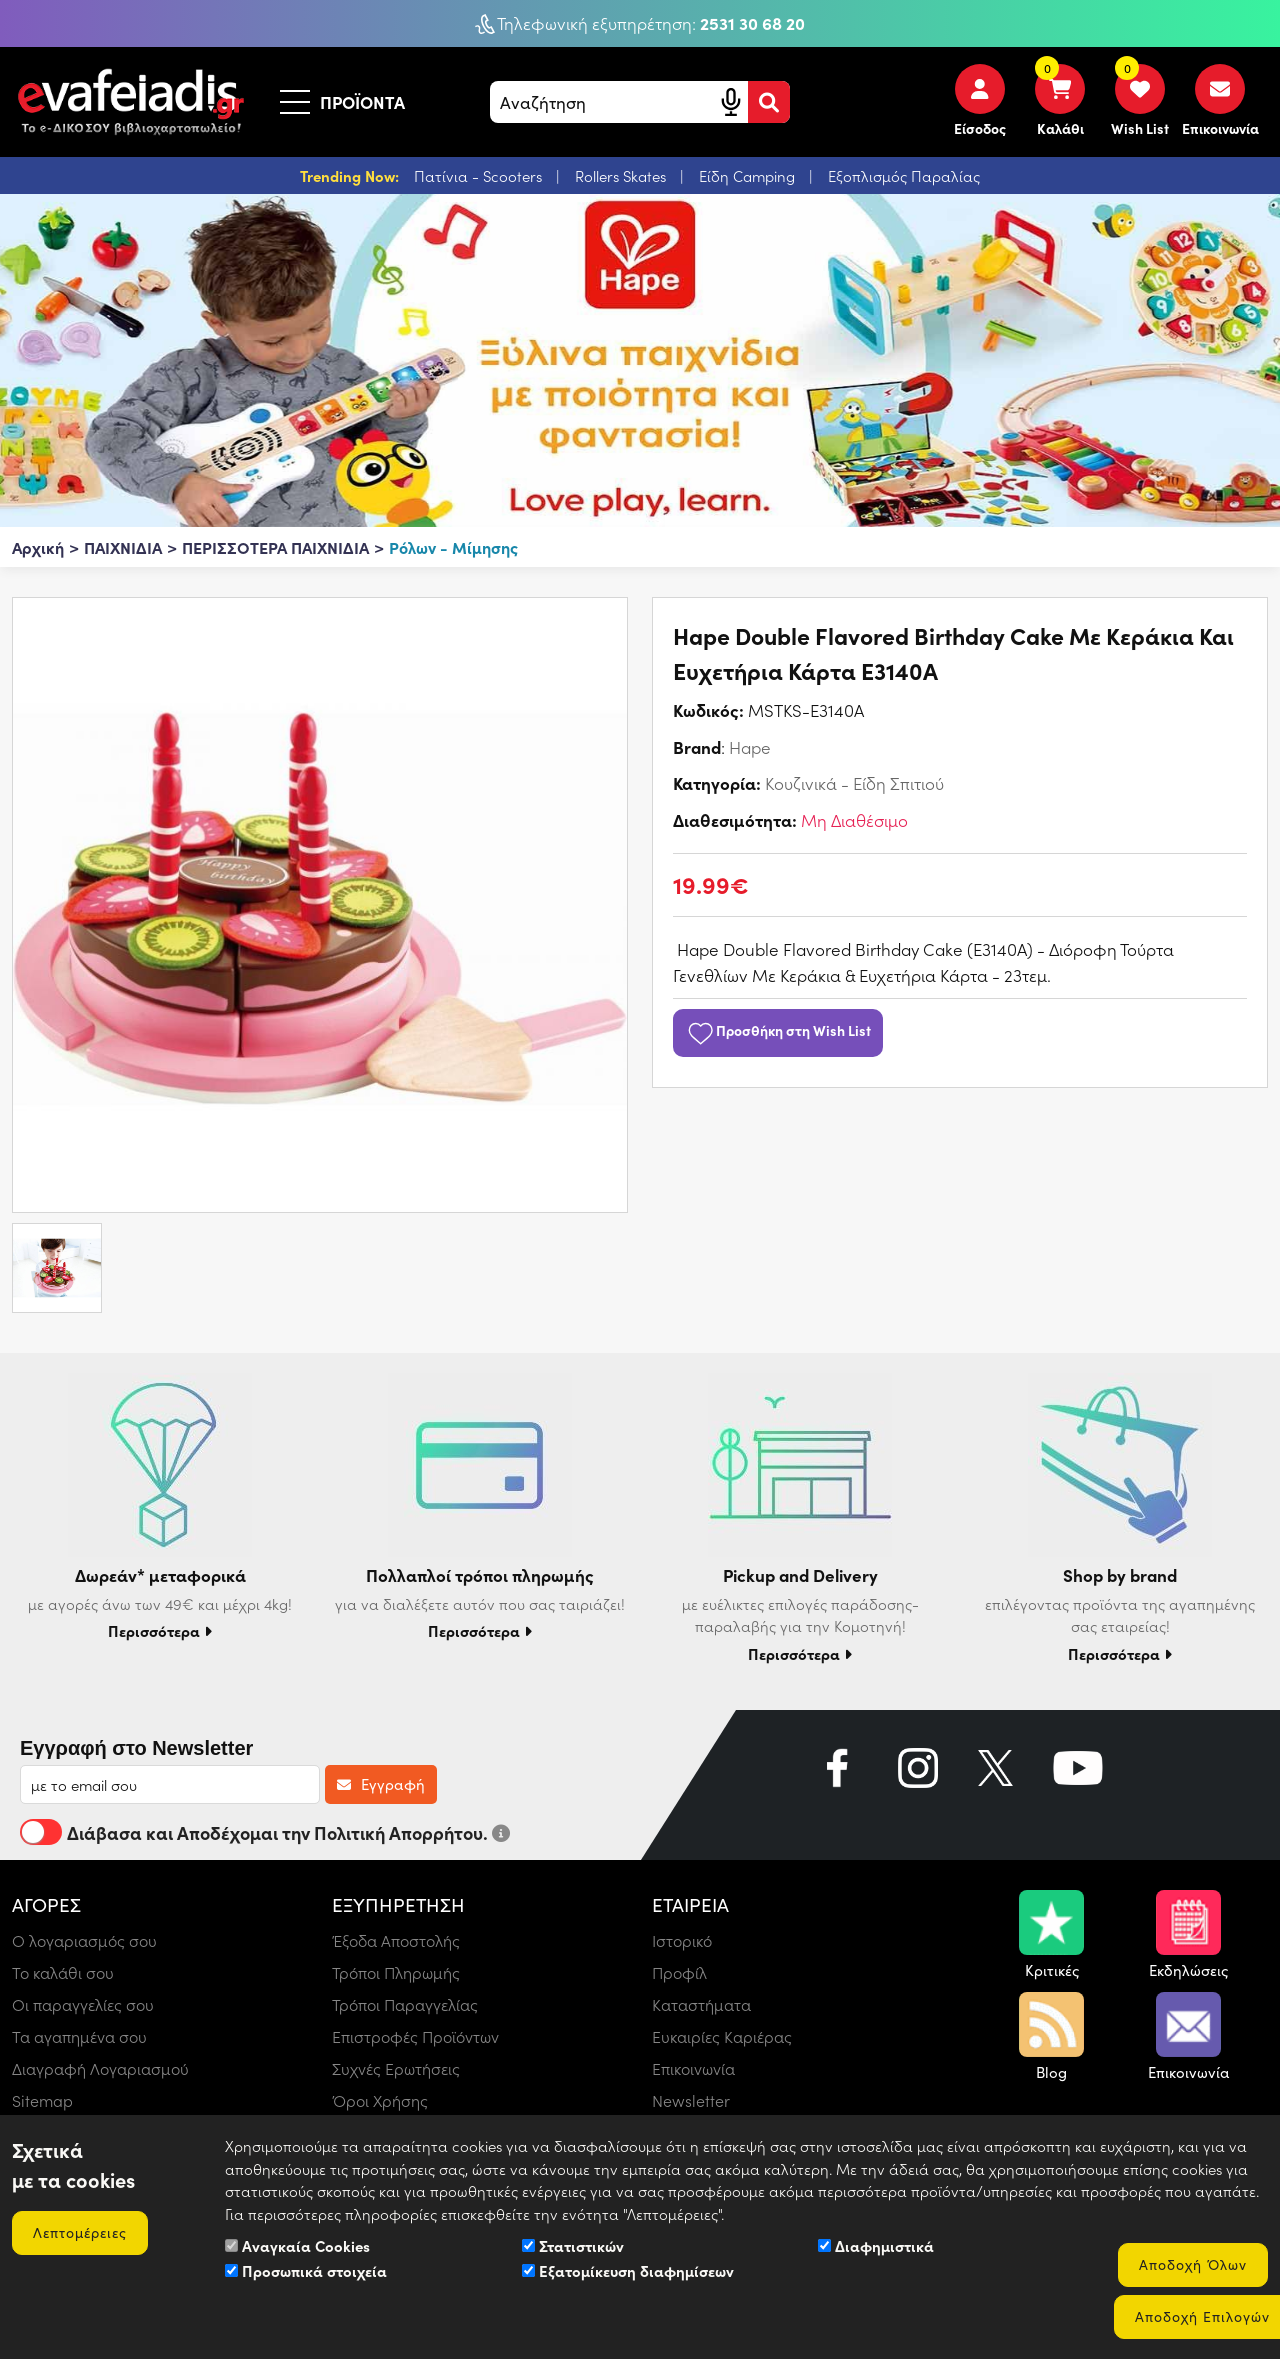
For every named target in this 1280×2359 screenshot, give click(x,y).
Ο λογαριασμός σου (84, 1940)
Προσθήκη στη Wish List (778, 1030)
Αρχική (38, 547)
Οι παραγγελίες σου (83, 2004)
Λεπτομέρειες (80, 2232)
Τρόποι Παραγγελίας (405, 2004)
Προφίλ (679, 1972)
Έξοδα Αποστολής (396, 1940)
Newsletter (691, 2100)
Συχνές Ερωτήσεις (396, 2068)
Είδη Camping (749, 176)
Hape (750, 747)
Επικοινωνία (693, 2068)
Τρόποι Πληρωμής (396, 1972)
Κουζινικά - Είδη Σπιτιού (854, 783)
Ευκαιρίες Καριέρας (722, 2036)
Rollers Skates (622, 176)
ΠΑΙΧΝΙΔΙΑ (123, 547)
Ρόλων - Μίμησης (453, 547)
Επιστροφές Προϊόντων (415, 2036)
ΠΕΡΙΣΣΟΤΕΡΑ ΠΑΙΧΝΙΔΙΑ (275, 547)
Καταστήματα (701, 2004)
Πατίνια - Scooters (480, 176)
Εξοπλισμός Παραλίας (904, 176)
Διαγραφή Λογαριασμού (100, 2068)
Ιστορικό (682, 1940)
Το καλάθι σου (63, 1972)
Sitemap (42, 2100)
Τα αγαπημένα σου (79, 2036)
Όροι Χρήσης (380, 2100)
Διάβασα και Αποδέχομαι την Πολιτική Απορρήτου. (265, 1832)
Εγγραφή (381, 1784)
